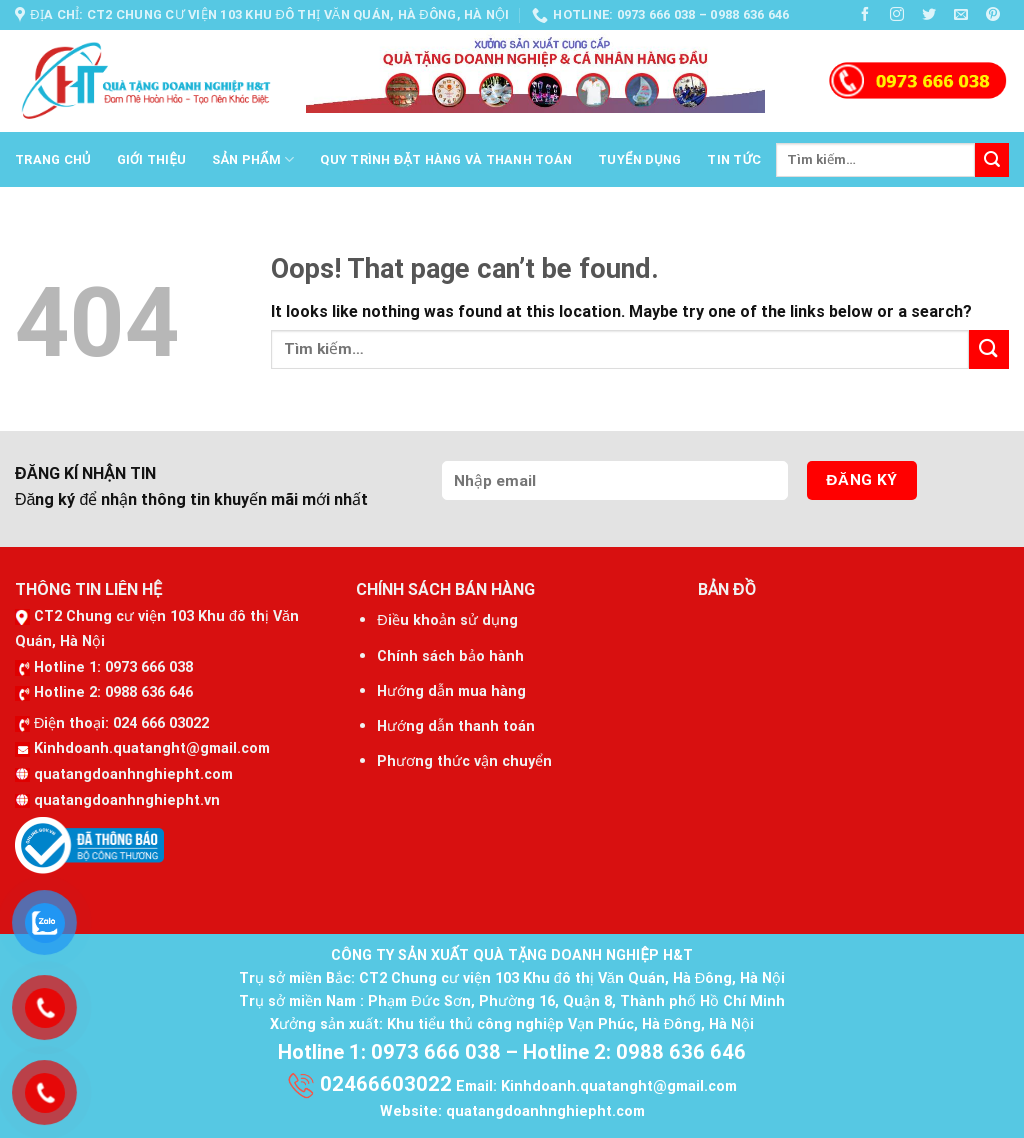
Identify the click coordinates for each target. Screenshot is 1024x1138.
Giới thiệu (152, 159)
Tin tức (734, 159)
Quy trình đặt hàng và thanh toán (446, 159)
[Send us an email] (961, 14)
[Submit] (992, 160)
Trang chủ (53, 159)
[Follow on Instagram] (897, 14)
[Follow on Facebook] (865, 14)
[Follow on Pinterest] (993, 14)
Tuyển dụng (639, 159)
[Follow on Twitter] (929, 14)
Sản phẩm (253, 159)
